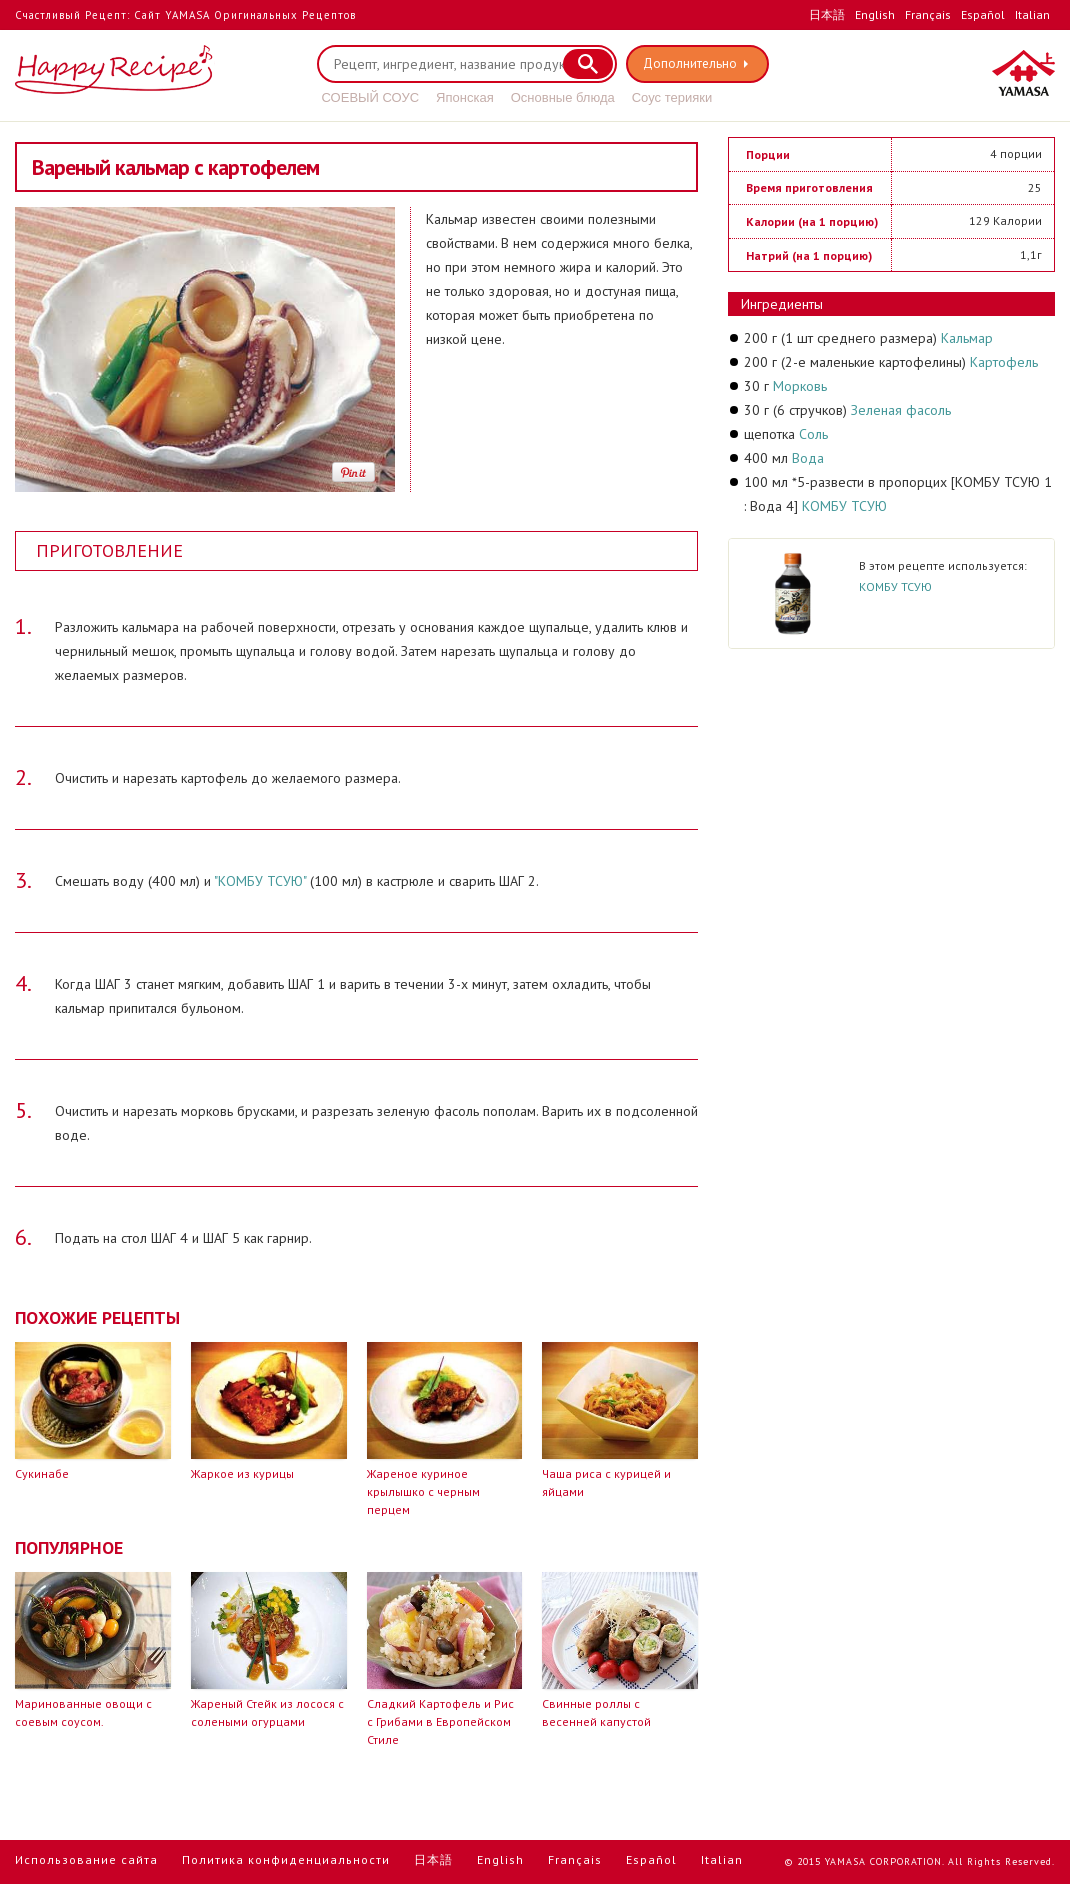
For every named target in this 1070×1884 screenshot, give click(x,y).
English (875, 14)
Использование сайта (86, 1859)
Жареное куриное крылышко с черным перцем (423, 1491)
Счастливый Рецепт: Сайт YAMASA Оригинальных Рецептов (185, 15)
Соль (813, 434)
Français (928, 14)
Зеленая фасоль (901, 410)
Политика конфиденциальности (286, 1859)
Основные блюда (563, 97)
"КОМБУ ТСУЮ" (260, 881)
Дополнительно (691, 63)
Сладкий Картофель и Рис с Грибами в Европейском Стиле (440, 1721)
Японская (465, 97)
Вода (808, 458)
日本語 (827, 14)
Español (983, 14)
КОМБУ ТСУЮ (844, 506)
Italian (1032, 14)
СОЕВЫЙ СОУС (371, 97)
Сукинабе (42, 1473)
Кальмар (967, 338)
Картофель (1004, 362)
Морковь (800, 386)
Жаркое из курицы (242, 1473)
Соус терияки (672, 97)
